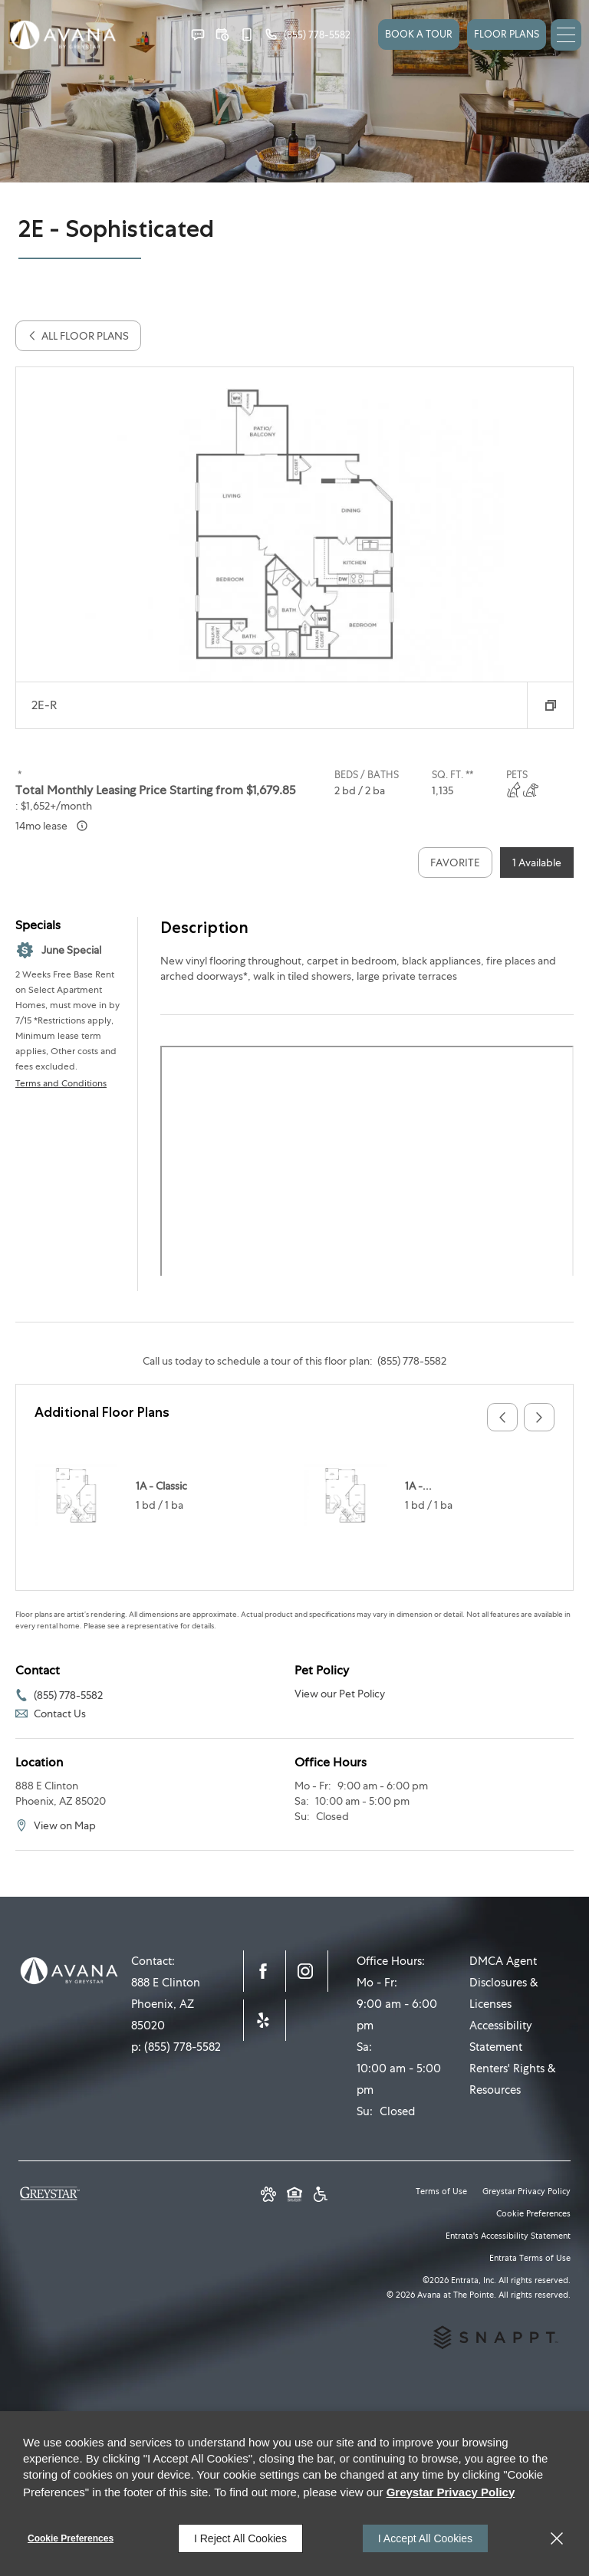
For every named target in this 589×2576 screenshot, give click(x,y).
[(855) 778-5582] (307, 34)
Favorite (455, 862)
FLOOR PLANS (506, 34)
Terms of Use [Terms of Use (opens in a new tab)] (441, 2191)
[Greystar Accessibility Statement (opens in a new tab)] (320, 2196)
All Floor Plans (78, 336)
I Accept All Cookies (425, 2538)
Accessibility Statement (500, 2036)
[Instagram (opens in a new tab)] (307, 1971)
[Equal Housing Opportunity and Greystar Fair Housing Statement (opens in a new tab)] (294, 2196)
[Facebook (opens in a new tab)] (264, 1971)
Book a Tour (418, 34)
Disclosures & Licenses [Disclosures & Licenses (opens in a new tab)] (503, 1993)
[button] (198, 34)
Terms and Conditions (61, 1083)
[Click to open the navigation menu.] (566, 35)
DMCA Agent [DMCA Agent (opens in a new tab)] (503, 1961)
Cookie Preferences (71, 2538)
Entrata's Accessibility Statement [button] (508, 2235)
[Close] (557, 2538)
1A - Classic (161, 1486)
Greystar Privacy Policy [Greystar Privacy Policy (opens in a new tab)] (526, 2191)
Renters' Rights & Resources (512, 2079)
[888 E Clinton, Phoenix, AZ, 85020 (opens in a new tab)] (170, 2004)
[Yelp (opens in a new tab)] (264, 2020)
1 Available (536, 862)
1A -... (418, 1486)
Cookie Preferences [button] (533, 2213)
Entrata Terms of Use (530, 2257)
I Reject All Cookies (240, 2538)
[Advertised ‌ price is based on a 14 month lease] (82, 825)
